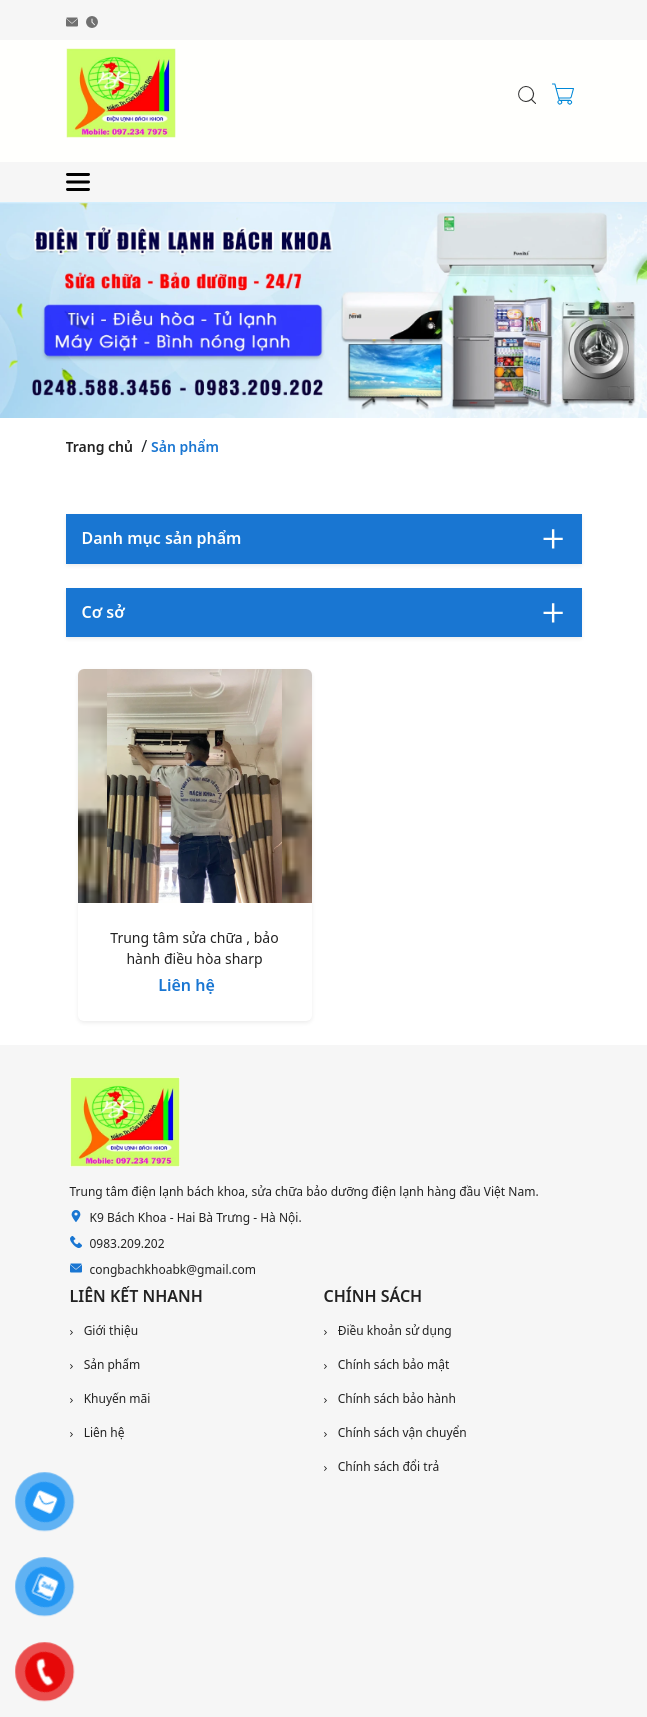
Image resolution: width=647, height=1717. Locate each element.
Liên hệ (186, 985)
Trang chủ (99, 446)
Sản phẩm (185, 446)
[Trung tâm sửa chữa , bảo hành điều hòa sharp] (195, 790)
